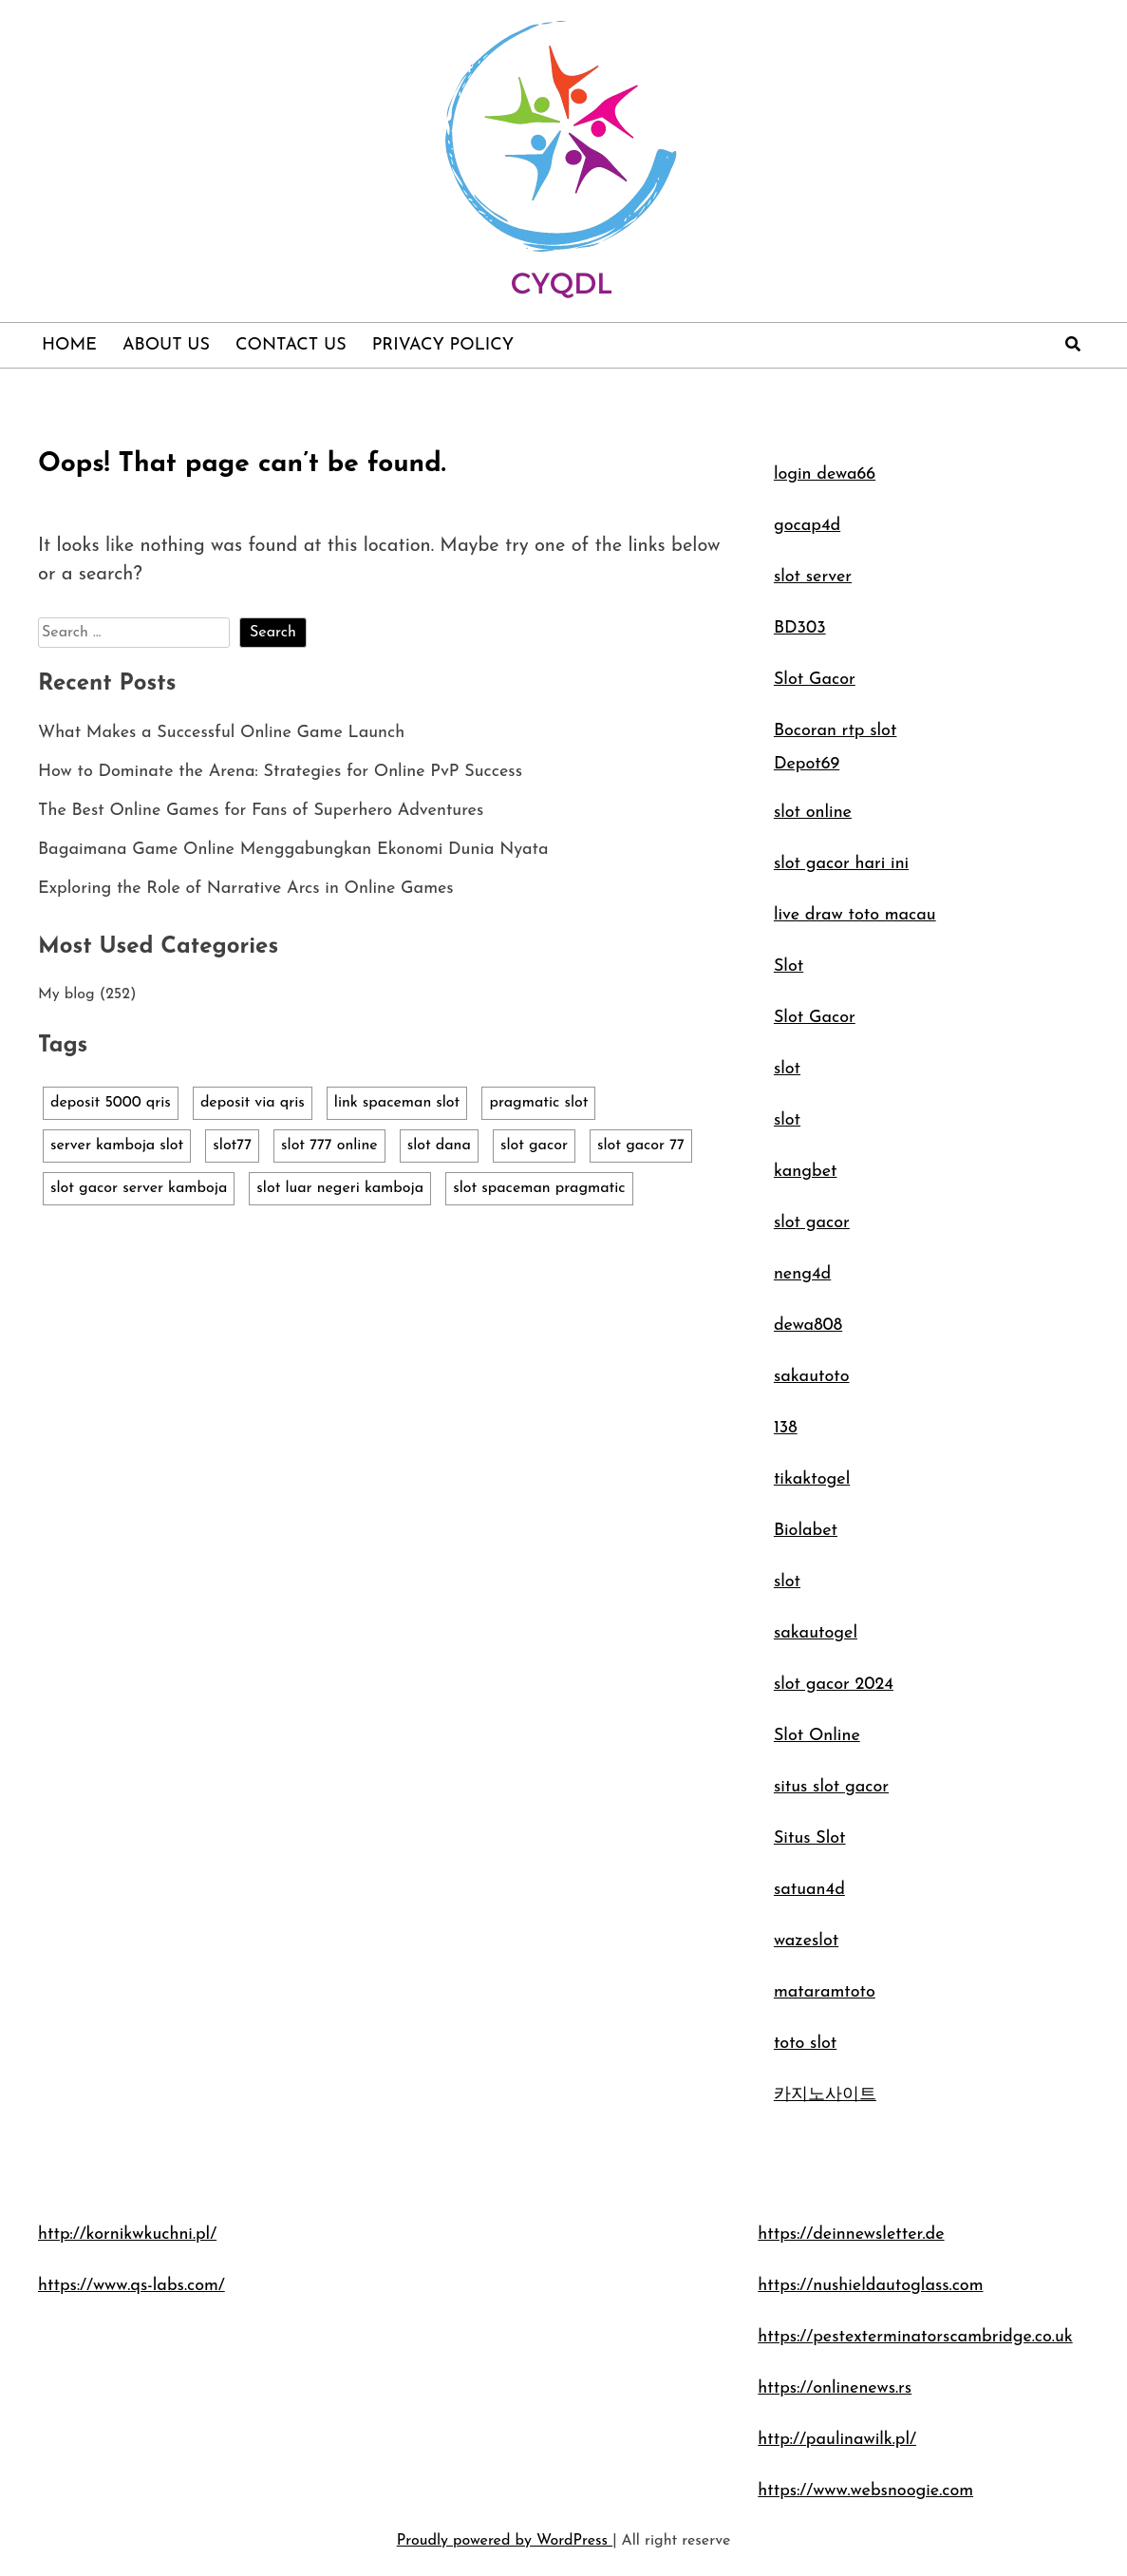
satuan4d (809, 1890)
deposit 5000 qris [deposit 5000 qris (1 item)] (110, 1102)
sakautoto (812, 1377)
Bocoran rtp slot (835, 731)
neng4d (802, 1274)
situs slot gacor (831, 1787)
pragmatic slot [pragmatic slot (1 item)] (538, 1102)
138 (786, 1428)
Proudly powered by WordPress (504, 2540)
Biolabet (805, 1531)
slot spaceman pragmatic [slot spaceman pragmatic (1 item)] (539, 1188)
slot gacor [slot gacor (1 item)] (534, 1145)
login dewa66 (824, 474)
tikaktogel (812, 1479)
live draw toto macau (855, 915)
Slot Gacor (814, 680)
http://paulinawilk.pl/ (837, 2440)
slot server (813, 577)
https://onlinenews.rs (834, 2388)
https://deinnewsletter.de (851, 2235)
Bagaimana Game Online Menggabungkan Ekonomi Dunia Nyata (293, 850)
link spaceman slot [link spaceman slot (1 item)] (397, 1102)
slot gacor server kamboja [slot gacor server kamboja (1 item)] (138, 1188)
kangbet (805, 1172)
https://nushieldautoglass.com (870, 2286)
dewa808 (808, 1325)
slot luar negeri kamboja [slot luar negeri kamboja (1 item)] (339, 1188)
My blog (66, 994)
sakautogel (815, 1633)
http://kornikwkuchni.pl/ (127, 2235)
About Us (166, 345)
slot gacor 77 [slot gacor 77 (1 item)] (641, 1145)
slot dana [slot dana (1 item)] (439, 1145)
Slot (788, 966)
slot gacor (812, 1223)
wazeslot (806, 1941)
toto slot (805, 2044)
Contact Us (291, 345)
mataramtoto (824, 1992)
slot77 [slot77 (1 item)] (232, 1145)
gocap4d (807, 526)
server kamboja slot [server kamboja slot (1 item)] (116, 1145)
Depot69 (806, 764)
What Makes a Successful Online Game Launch (221, 733)
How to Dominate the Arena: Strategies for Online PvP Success (280, 772)
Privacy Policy (443, 345)
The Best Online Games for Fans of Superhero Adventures (260, 811)
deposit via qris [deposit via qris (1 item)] (252, 1102)
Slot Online (817, 1736)
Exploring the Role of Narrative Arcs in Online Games (246, 889)
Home (69, 345)
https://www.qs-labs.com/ (131, 2286)
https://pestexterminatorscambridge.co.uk (915, 2337)
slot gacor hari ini (841, 864)
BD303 (800, 628)
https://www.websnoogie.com (865, 2491)
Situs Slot (810, 1838)
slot (787, 1069)
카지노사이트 (825, 2095)
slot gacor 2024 (833, 1685)
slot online (813, 813)
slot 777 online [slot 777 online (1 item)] (329, 1145)
